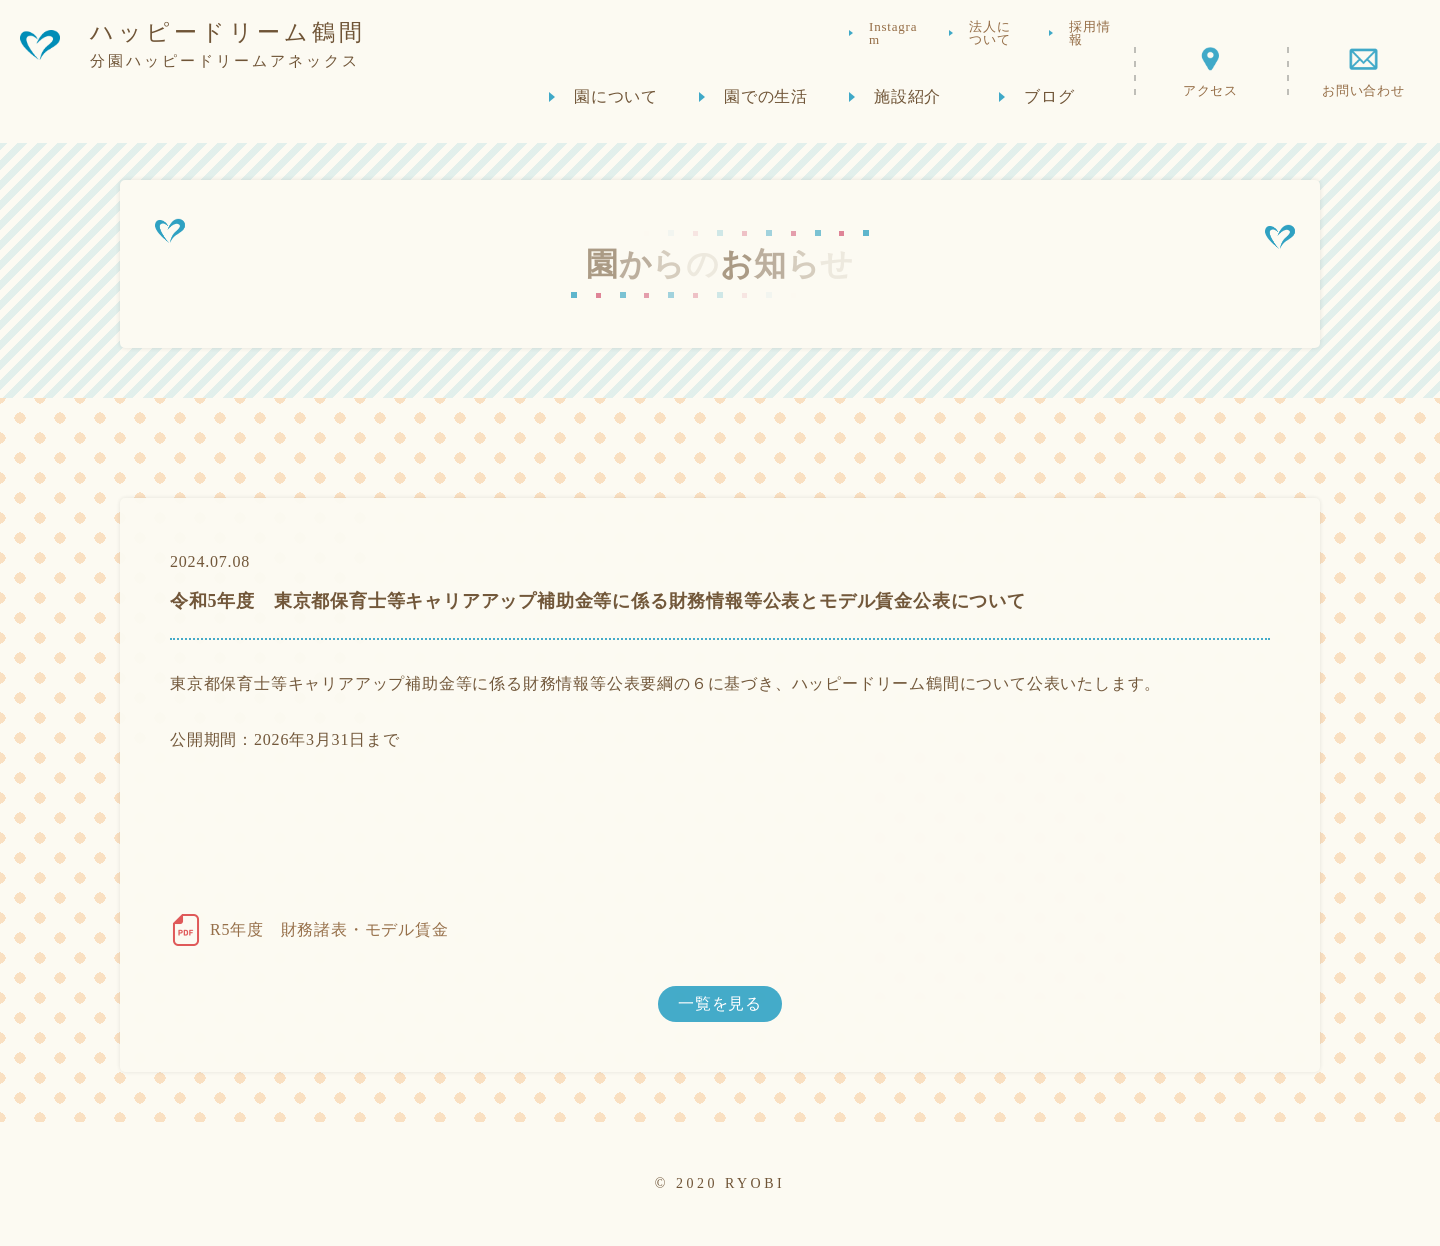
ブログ (1049, 101)
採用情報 (1089, 38)
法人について (989, 38)
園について (616, 101)
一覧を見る (720, 1003)
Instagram (893, 38)
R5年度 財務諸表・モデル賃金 (329, 929)
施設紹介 (907, 101)
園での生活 (766, 101)
